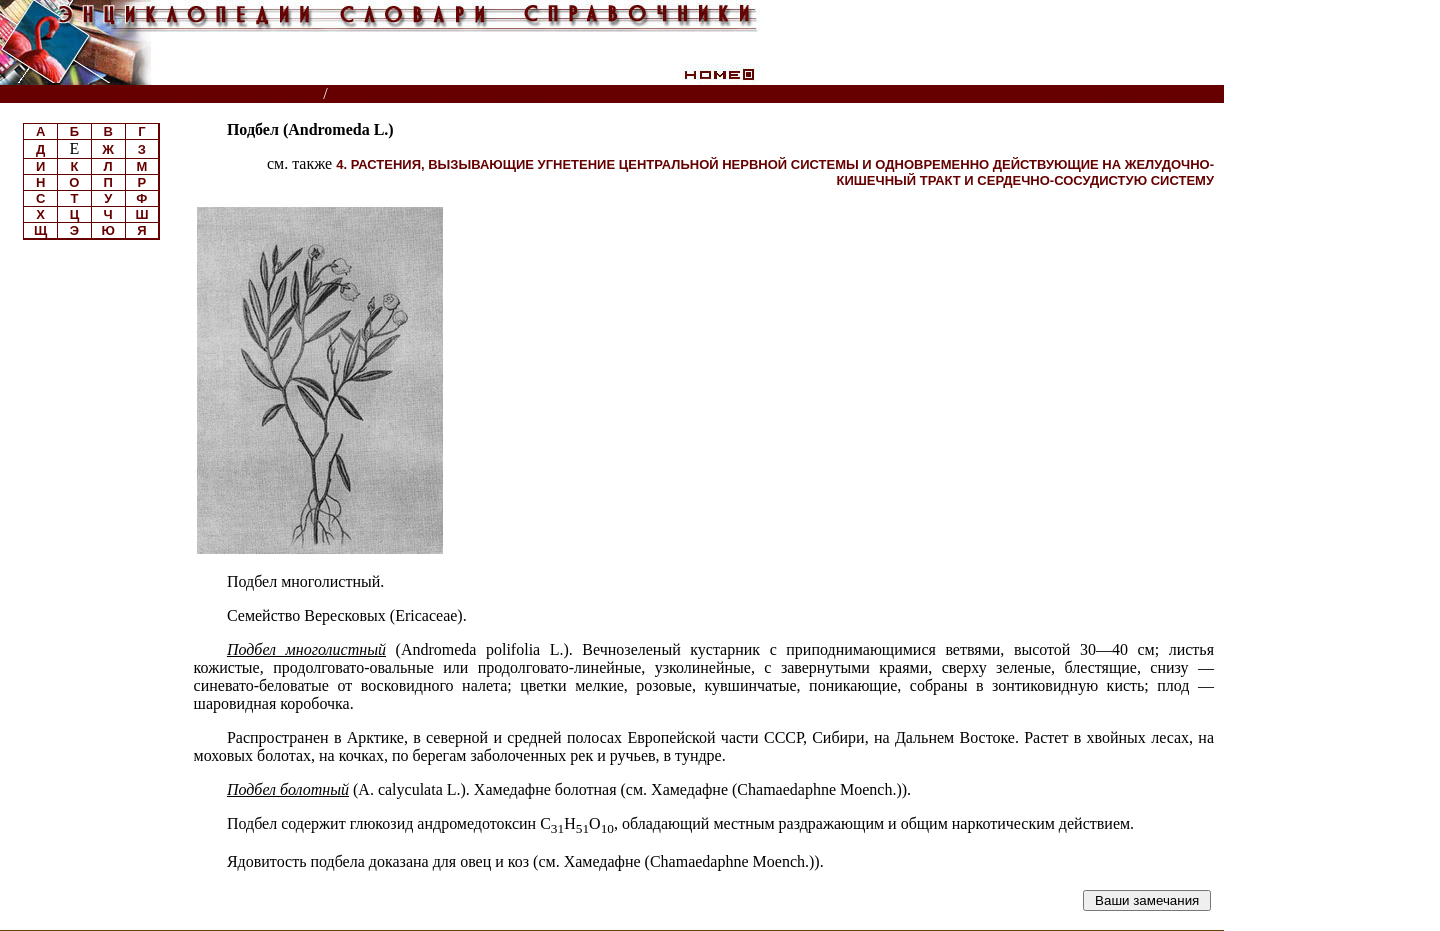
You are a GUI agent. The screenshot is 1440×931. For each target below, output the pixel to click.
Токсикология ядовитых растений (459, 94)
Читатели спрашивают (1147, 94)
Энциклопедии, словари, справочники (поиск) (162, 94)
